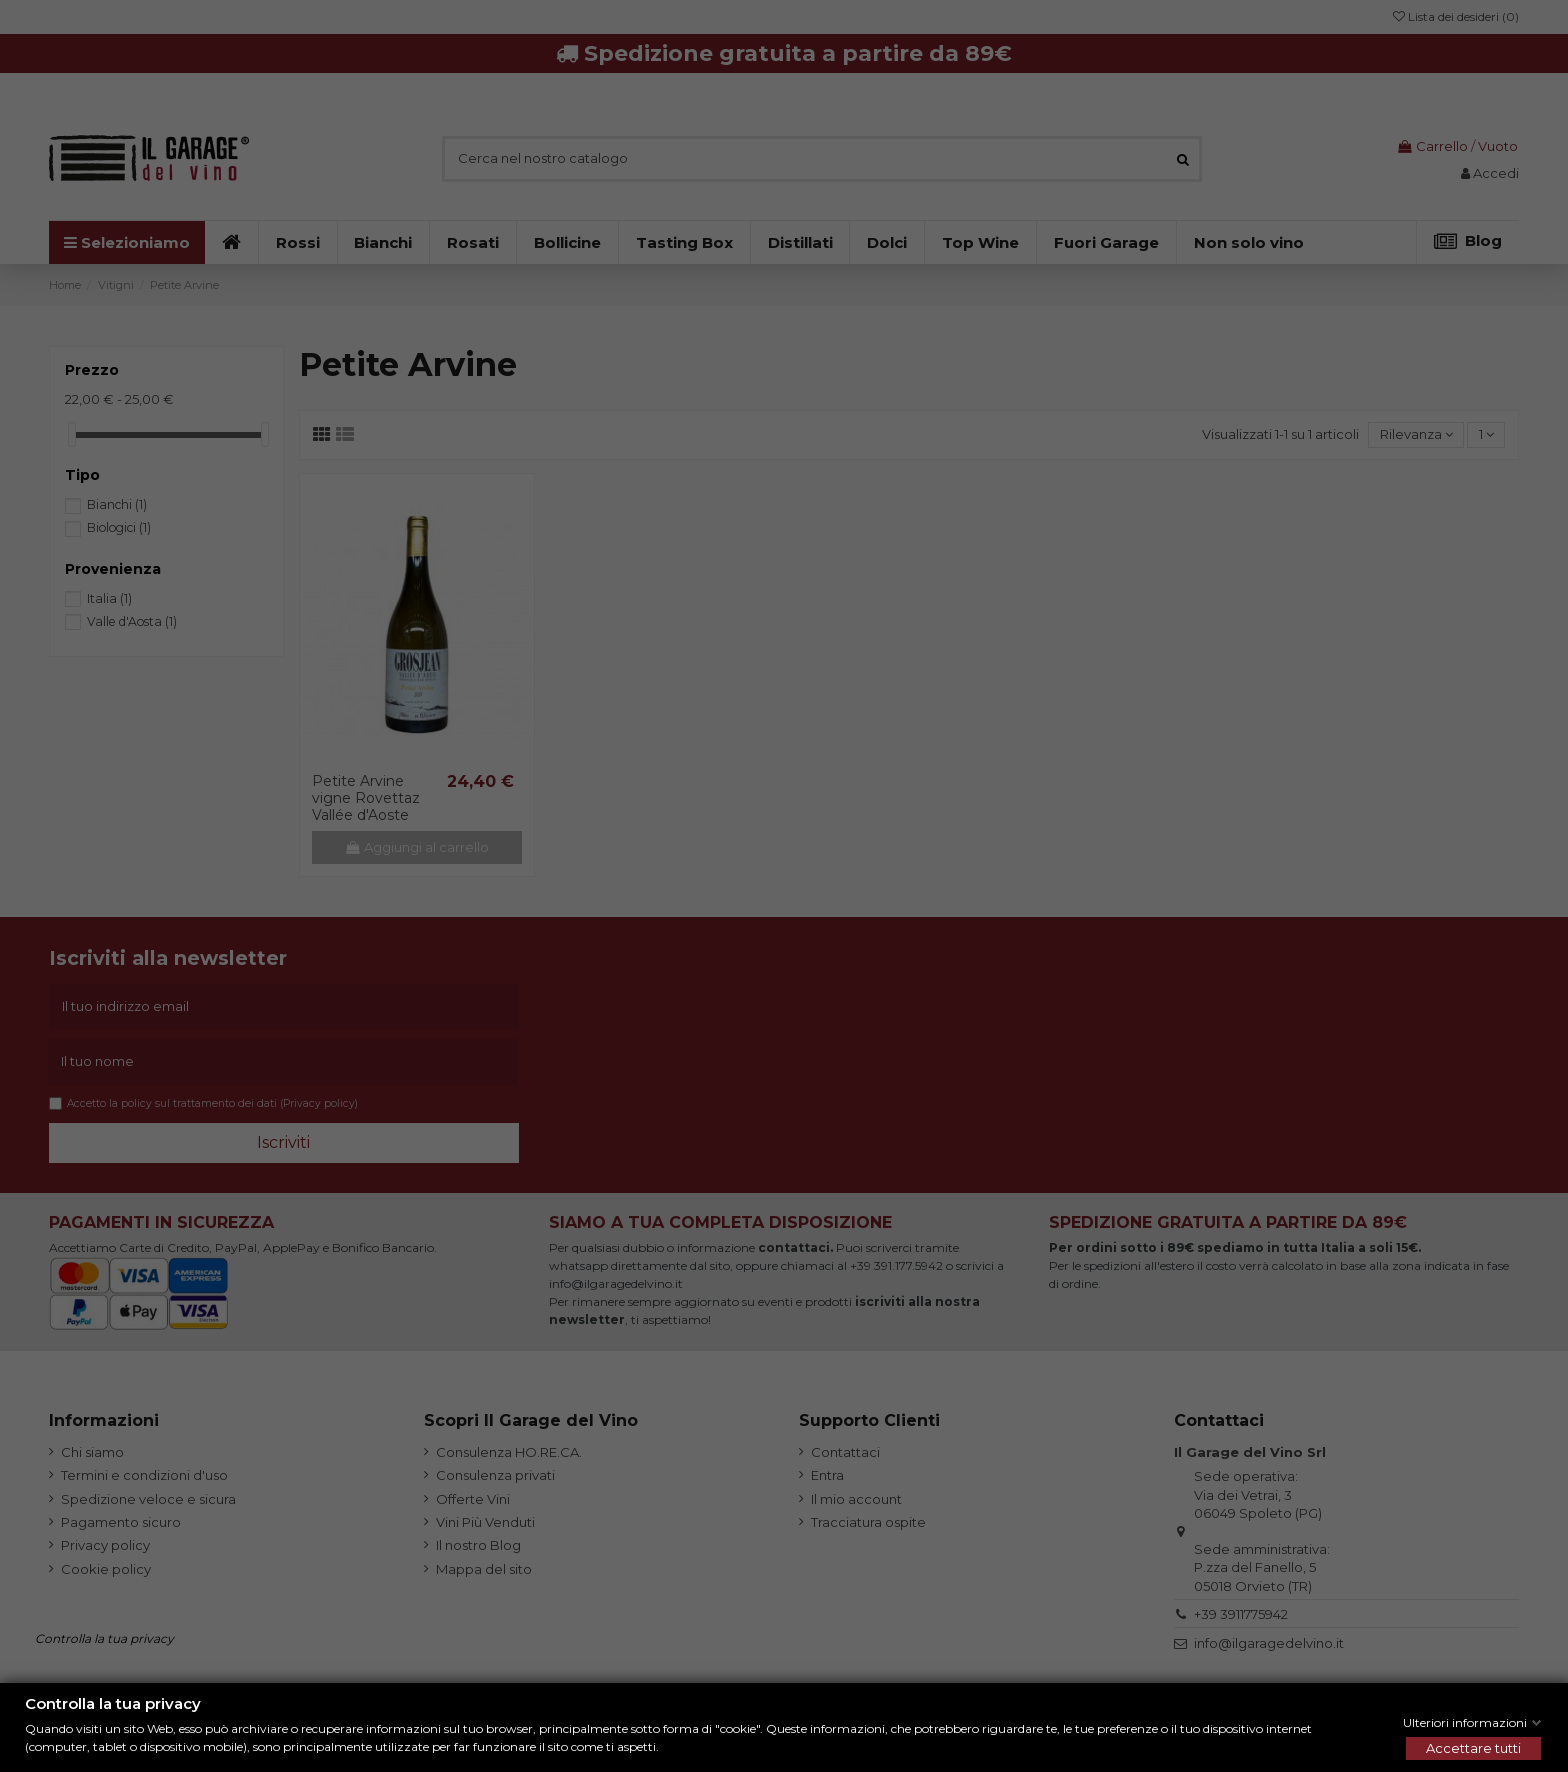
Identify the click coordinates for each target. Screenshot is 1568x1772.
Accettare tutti (1473, 1748)
